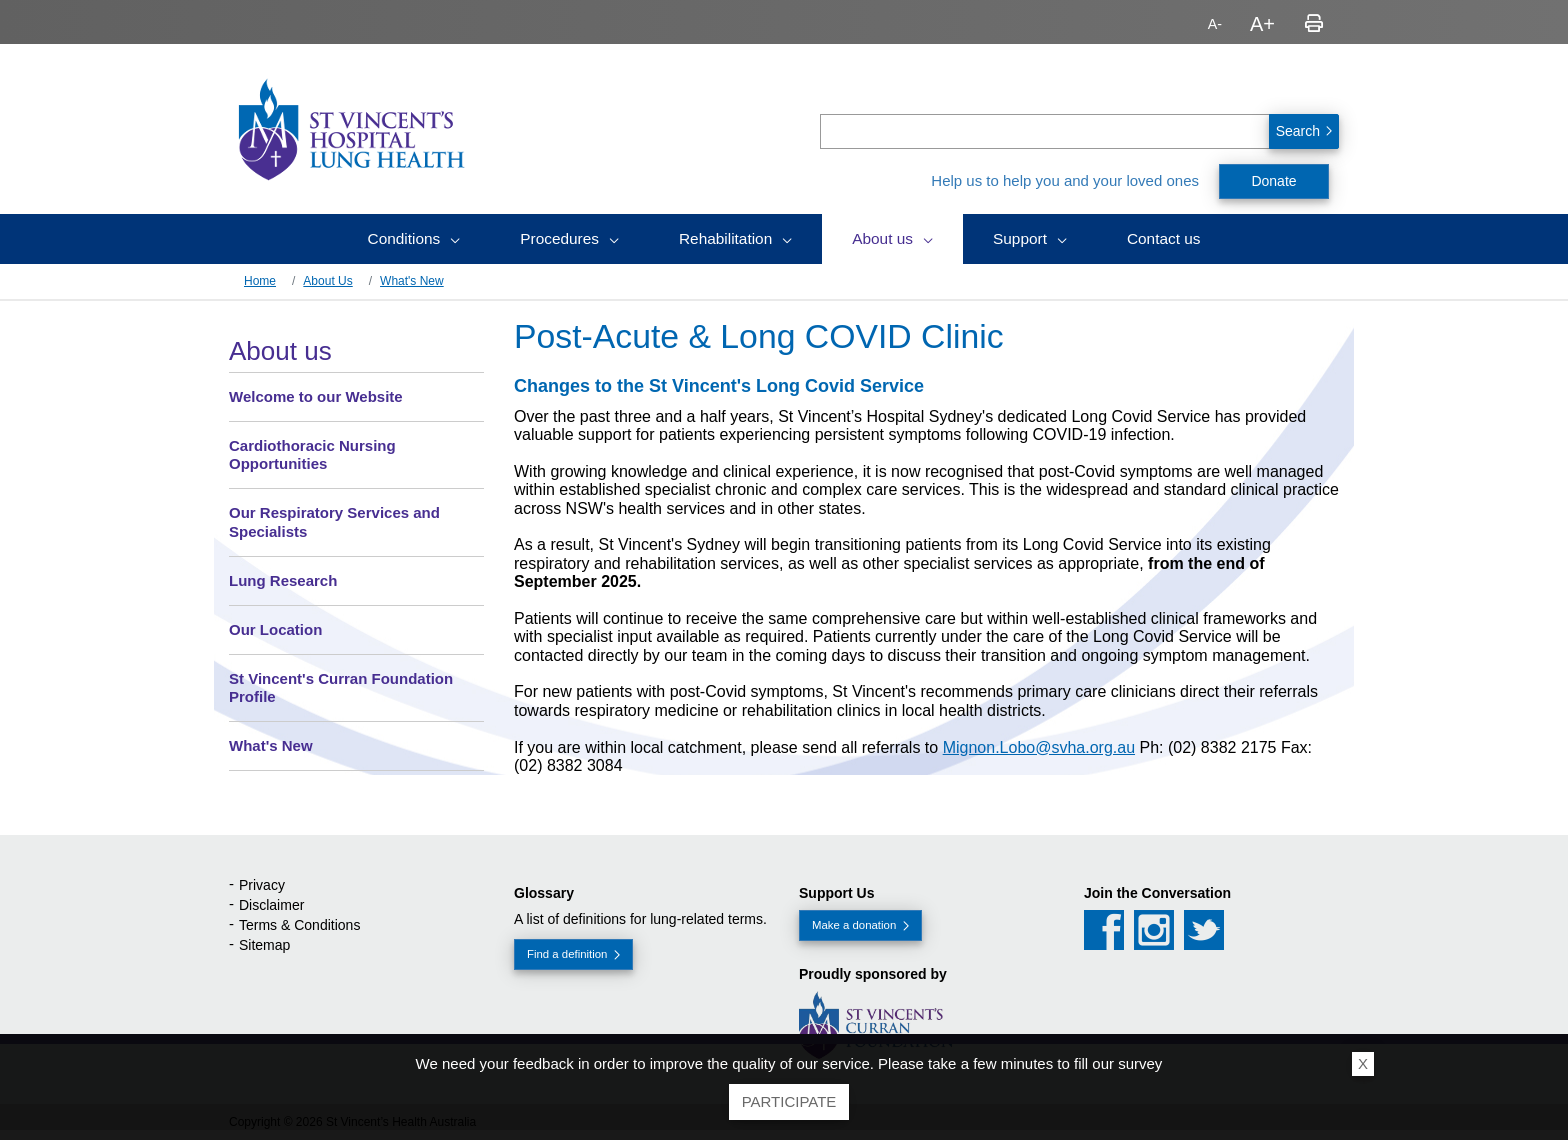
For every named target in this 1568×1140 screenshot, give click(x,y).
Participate (789, 1101)
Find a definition (567, 954)
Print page (1314, 24)
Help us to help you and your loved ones (1065, 180)
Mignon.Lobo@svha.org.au (1039, 747)
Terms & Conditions (299, 925)
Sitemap (264, 945)
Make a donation (854, 925)
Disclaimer (271, 905)
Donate (1273, 181)
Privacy (262, 885)
